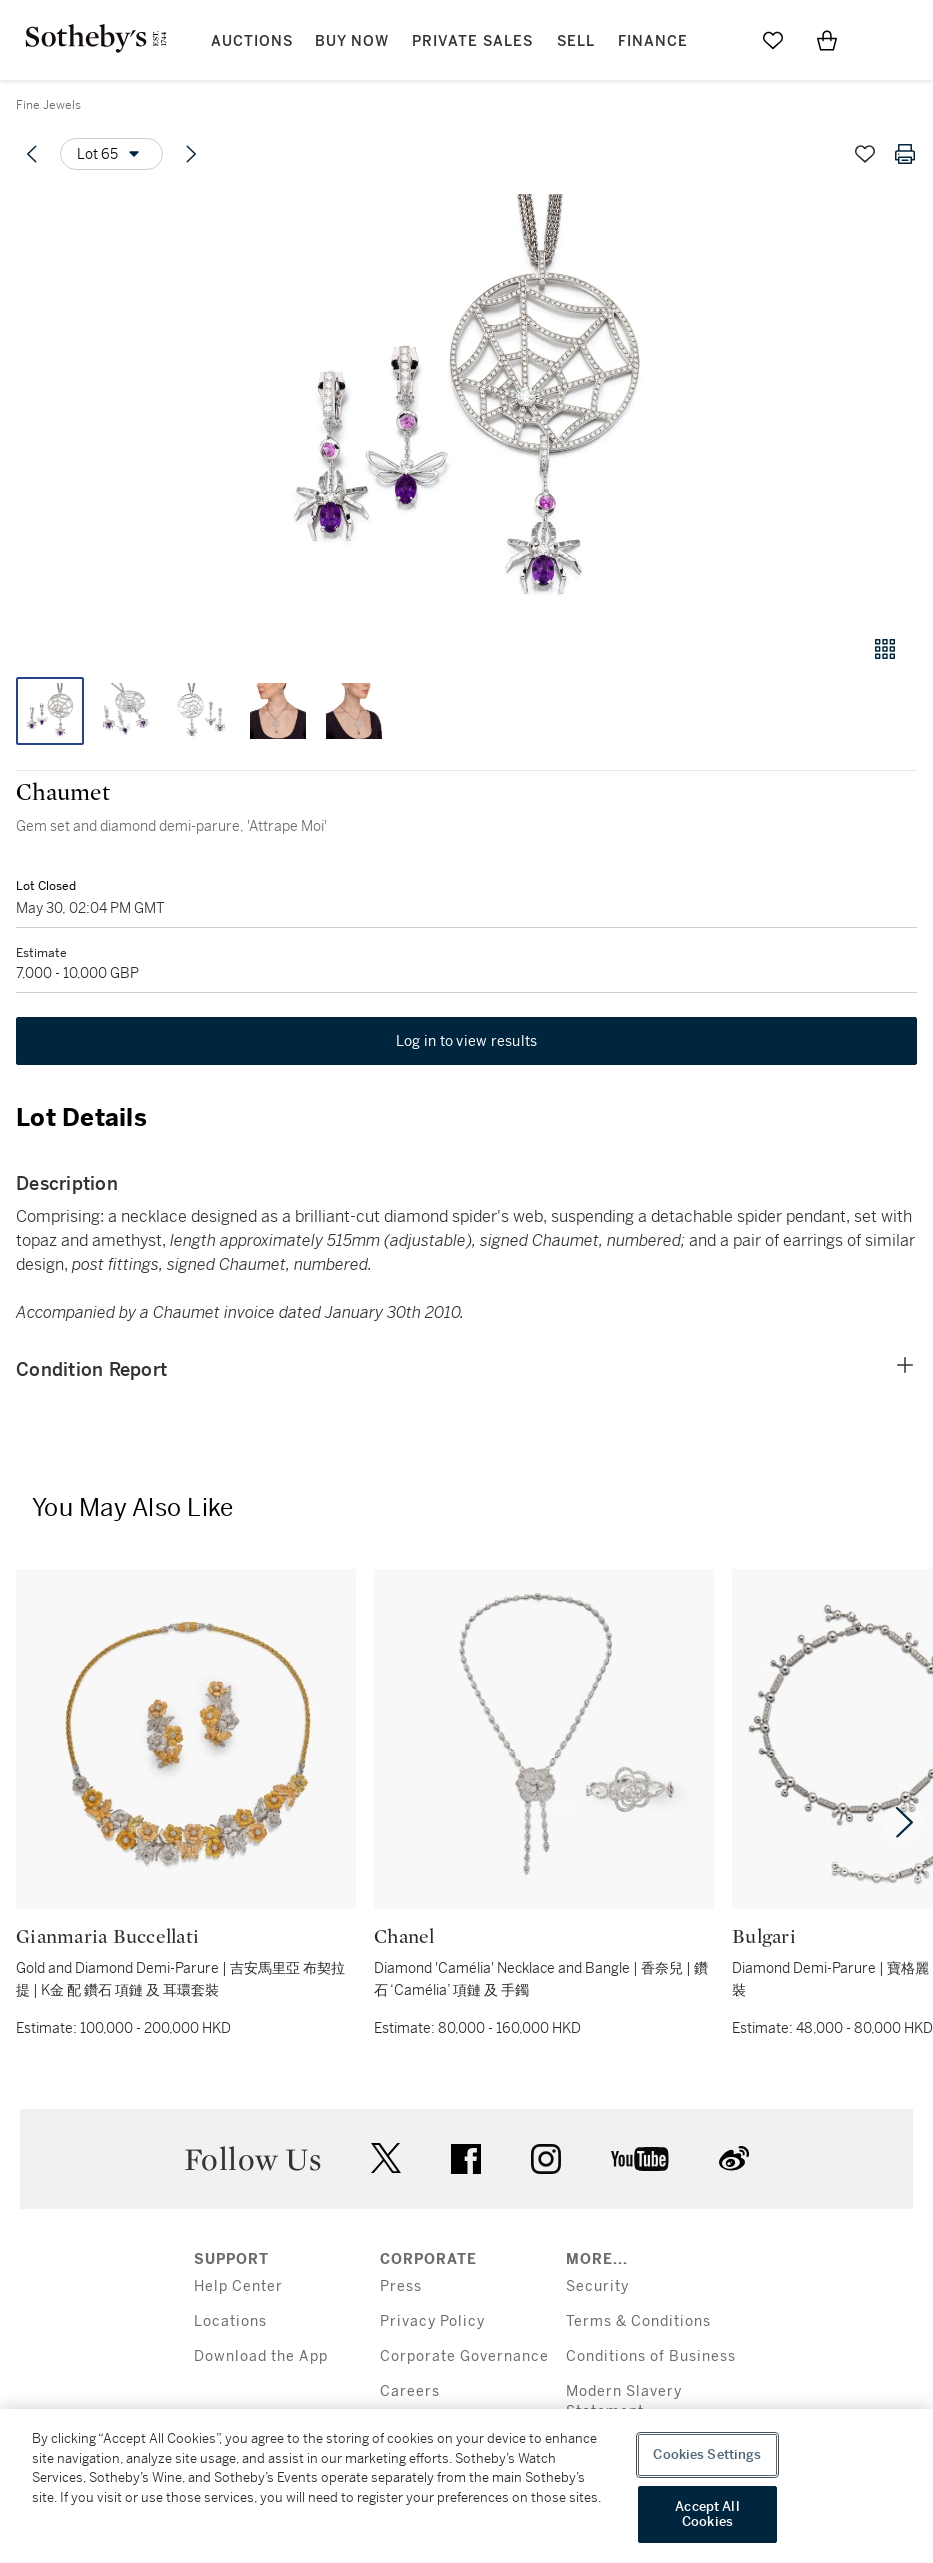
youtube (640, 2159)
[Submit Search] (719, 40)
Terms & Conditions (638, 2321)
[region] (466, 2486)
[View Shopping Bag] (827, 40)
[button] (466, 403)
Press (401, 2286)
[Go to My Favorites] (773, 40)
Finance (653, 41)
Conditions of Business (651, 2356)
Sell (576, 41)
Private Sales (472, 41)
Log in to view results (467, 1041)
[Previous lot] (32, 154)
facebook (466, 2159)
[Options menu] (111, 154)
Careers (410, 2391)
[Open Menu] (881, 41)
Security (597, 2286)
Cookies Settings (707, 2454)
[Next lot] (191, 154)
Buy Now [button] (352, 41)
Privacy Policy (432, 2321)
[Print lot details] (905, 154)
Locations (230, 2321)
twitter (386, 2158)
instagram (546, 2159)
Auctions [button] (252, 41)
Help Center (238, 2286)
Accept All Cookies (707, 2514)
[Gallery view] (885, 649)
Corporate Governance (464, 2356)
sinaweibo (734, 2158)
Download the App (261, 2356)
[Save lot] (865, 154)
